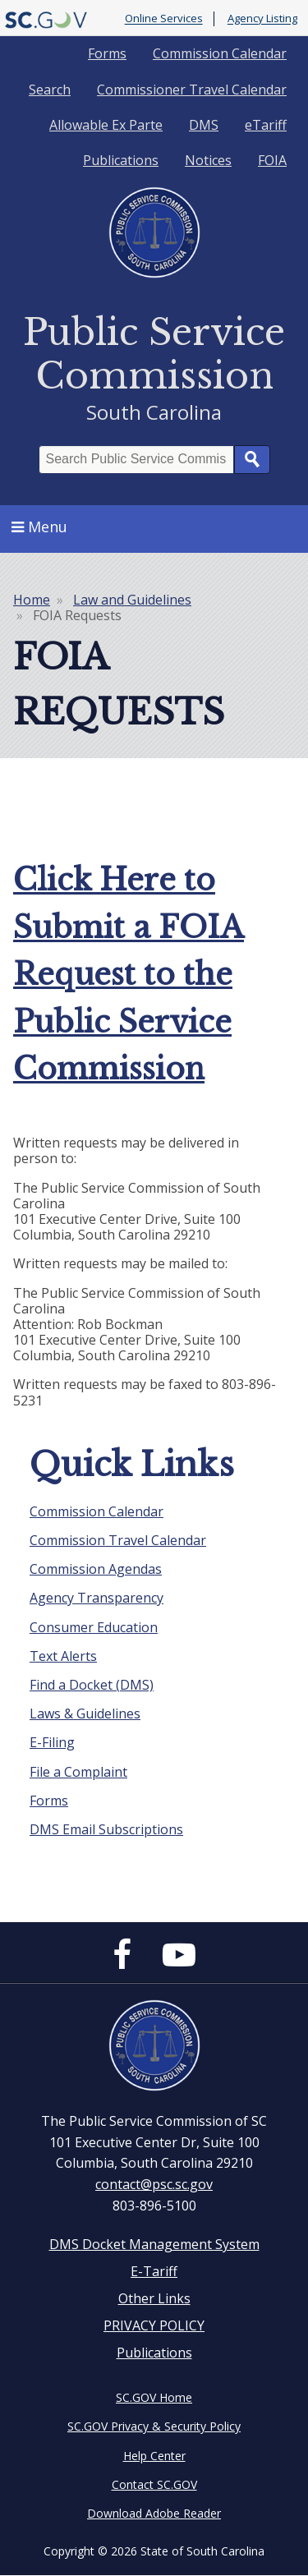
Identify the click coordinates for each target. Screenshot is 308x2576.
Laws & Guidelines (85, 1713)
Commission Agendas (96, 1569)
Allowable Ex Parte (106, 125)
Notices (208, 160)
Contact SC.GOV (154, 2484)
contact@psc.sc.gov (154, 2184)
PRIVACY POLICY (154, 2325)
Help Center (154, 2455)
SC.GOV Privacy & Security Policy (154, 2426)
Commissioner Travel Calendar (192, 89)
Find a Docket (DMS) (92, 1685)
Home (31, 600)
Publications (121, 160)
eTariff (266, 125)
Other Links (154, 2298)
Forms (107, 53)
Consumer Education (94, 1627)
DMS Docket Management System (154, 2244)
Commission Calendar (220, 53)
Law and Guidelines (132, 600)
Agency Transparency (96, 1598)
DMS (203, 125)
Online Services (164, 19)
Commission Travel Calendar (118, 1540)
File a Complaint (78, 1772)
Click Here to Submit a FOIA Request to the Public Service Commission (128, 975)
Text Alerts (63, 1656)
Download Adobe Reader (154, 2513)
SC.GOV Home (154, 2397)
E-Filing (52, 1742)
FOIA (272, 160)
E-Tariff (154, 2271)
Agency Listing (262, 19)
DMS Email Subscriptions (106, 1829)
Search (50, 89)
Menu (39, 526)
